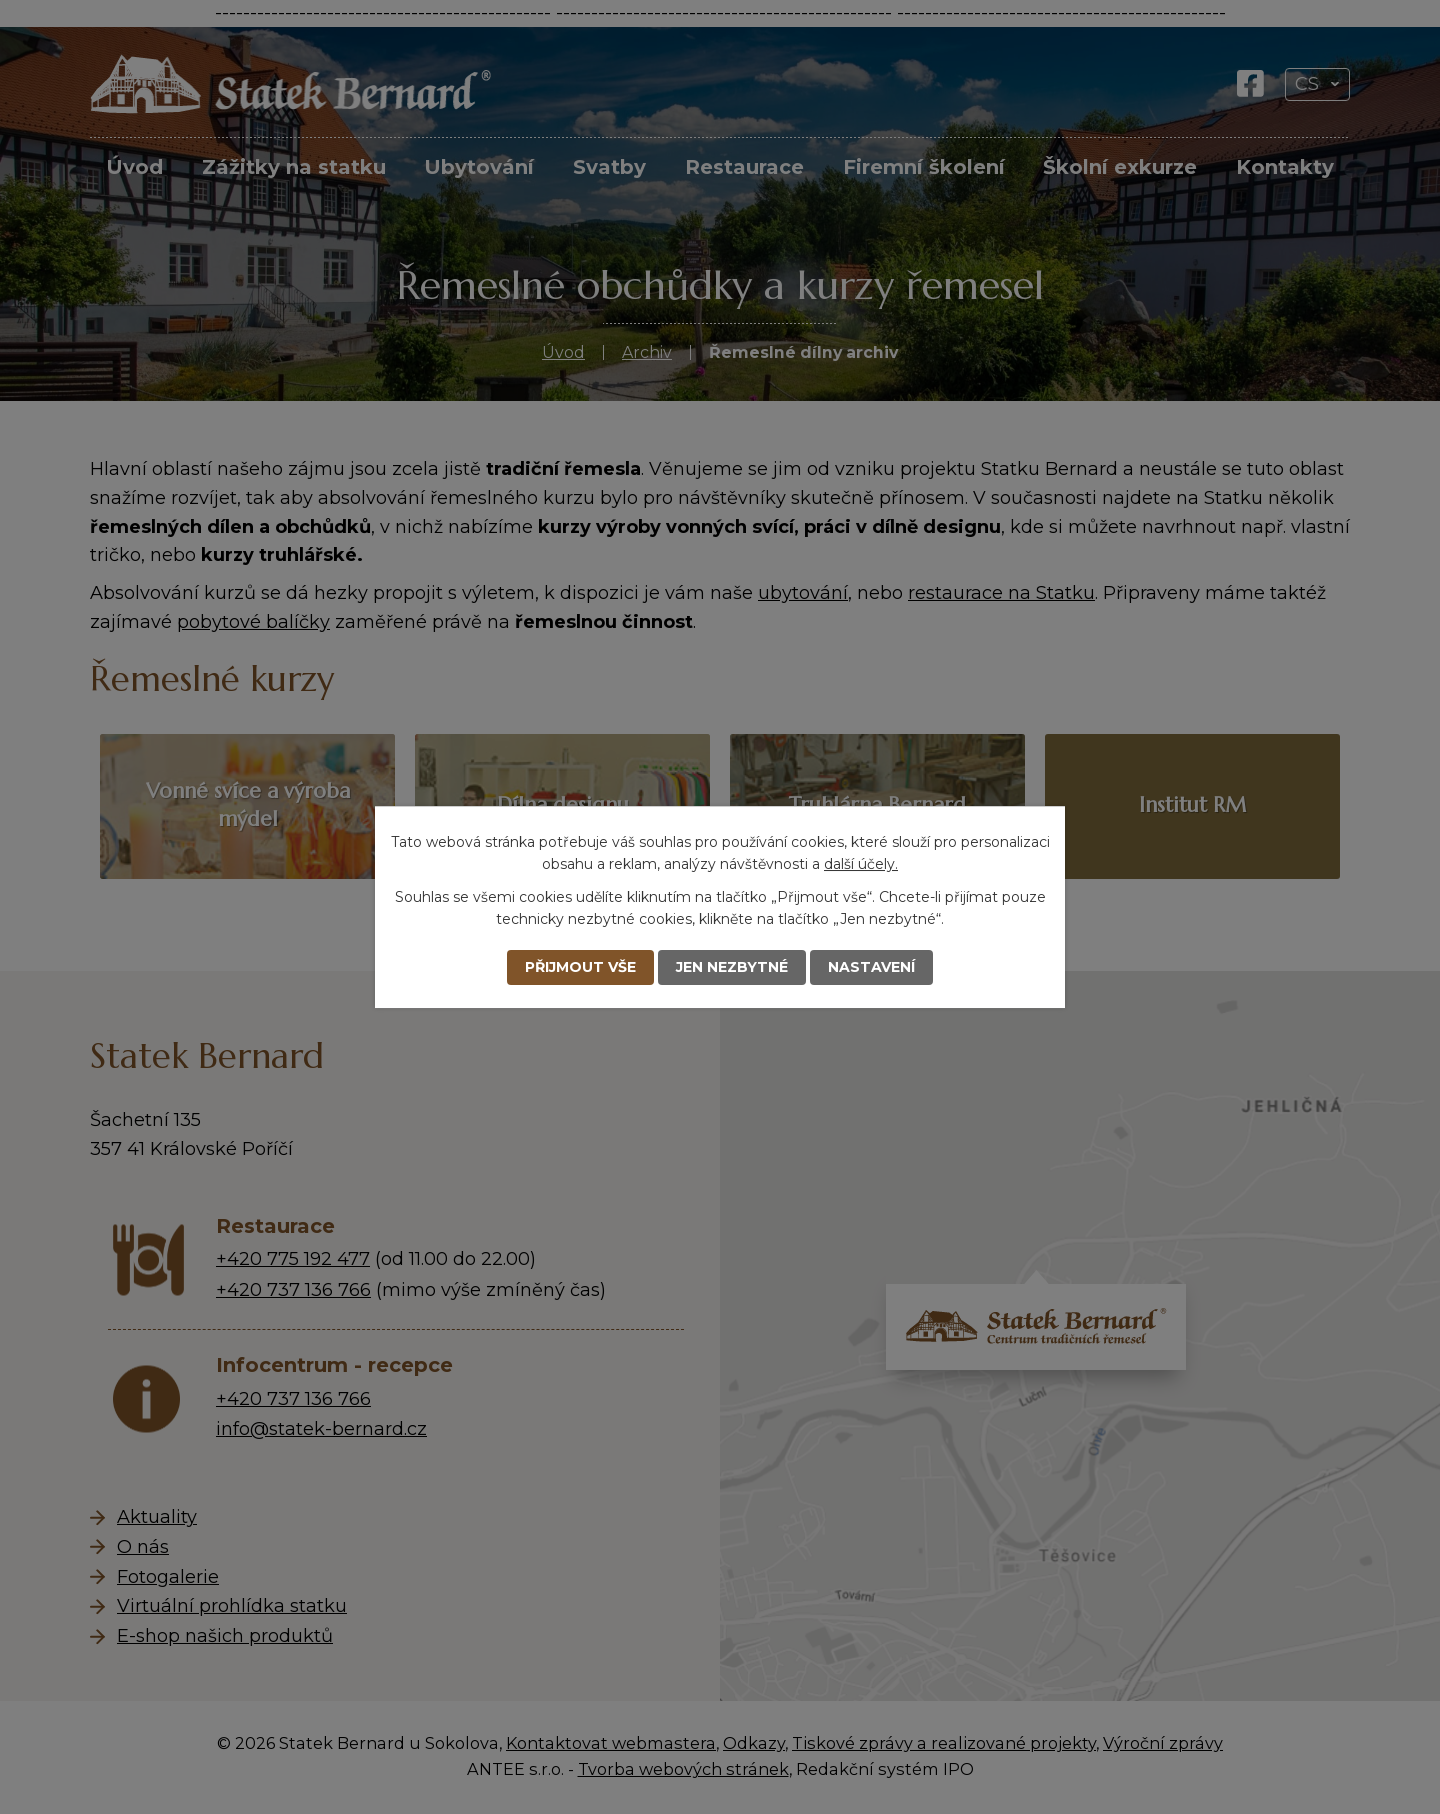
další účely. (861, 864)
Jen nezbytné (732, 967)
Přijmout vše (580, 967)
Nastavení (871, 967)
